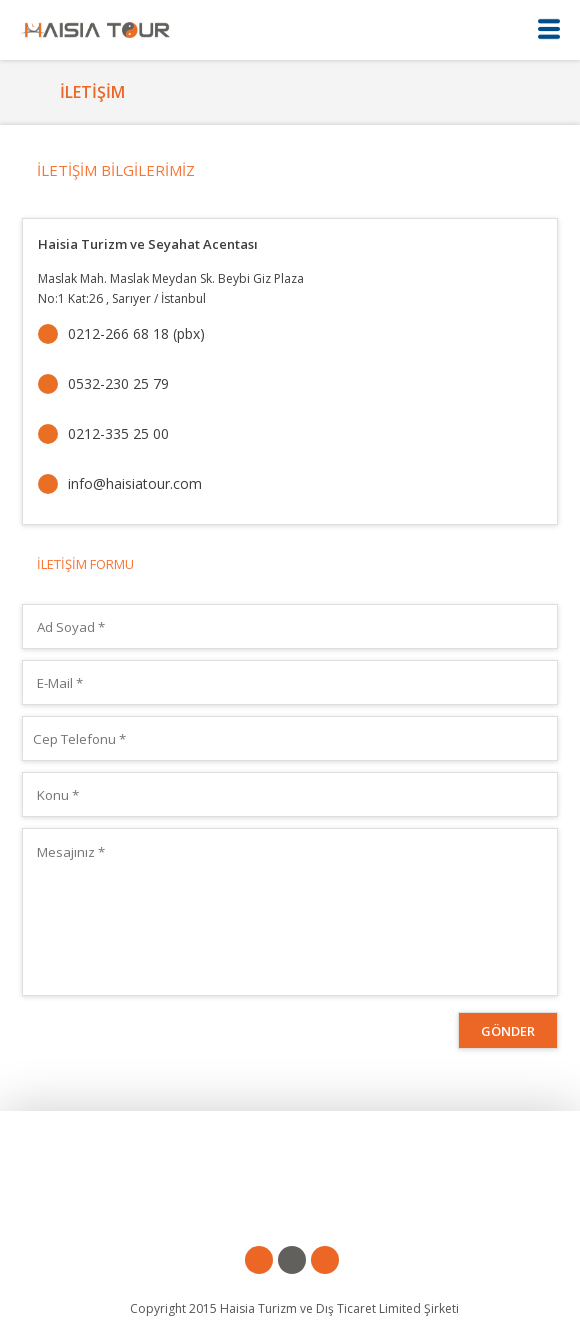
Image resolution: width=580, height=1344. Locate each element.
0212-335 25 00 (118, 433)
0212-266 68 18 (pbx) (136, 333)
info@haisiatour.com (135, 483)
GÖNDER (508, 1031)
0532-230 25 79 (118, 383)
